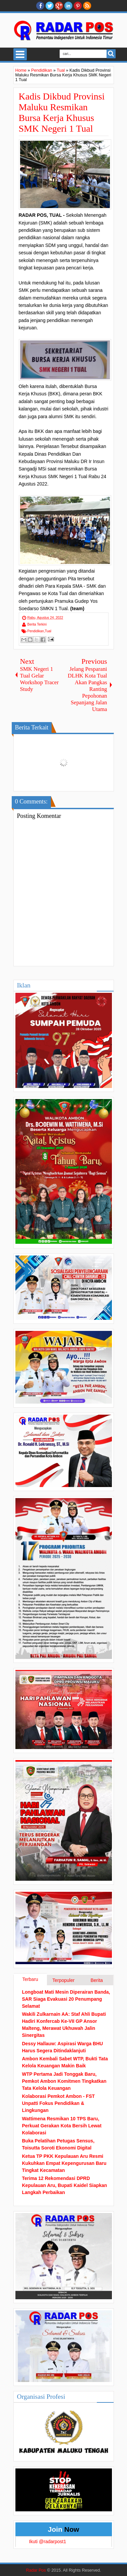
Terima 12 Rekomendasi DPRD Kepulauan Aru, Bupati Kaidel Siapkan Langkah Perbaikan (64, 2185)
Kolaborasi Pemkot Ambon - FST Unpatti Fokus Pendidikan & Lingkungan (58, 2103)
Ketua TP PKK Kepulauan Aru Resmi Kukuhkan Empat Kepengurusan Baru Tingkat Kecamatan (64, 2163)
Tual (48, 631)
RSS (87, 6)
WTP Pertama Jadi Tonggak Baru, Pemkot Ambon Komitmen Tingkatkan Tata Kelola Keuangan (64, 2081)
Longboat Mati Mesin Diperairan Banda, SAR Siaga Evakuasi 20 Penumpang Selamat (66, 1999)
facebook (40, 6)
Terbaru (30, 1979)
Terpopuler (63, 1980)
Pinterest (78, 6)
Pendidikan (35, 631)
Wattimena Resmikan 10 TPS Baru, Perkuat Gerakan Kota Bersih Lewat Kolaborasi (62, 2125)
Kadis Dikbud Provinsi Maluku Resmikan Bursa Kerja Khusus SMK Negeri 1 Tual (62, 112)
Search (111, 53)
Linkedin (68, 6)
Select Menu (20, 54)
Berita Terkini (37, 624)
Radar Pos (36, 2570)
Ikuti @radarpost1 (47, 2541)
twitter (50, 6)
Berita (96, 1980)
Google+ (59, 6)
